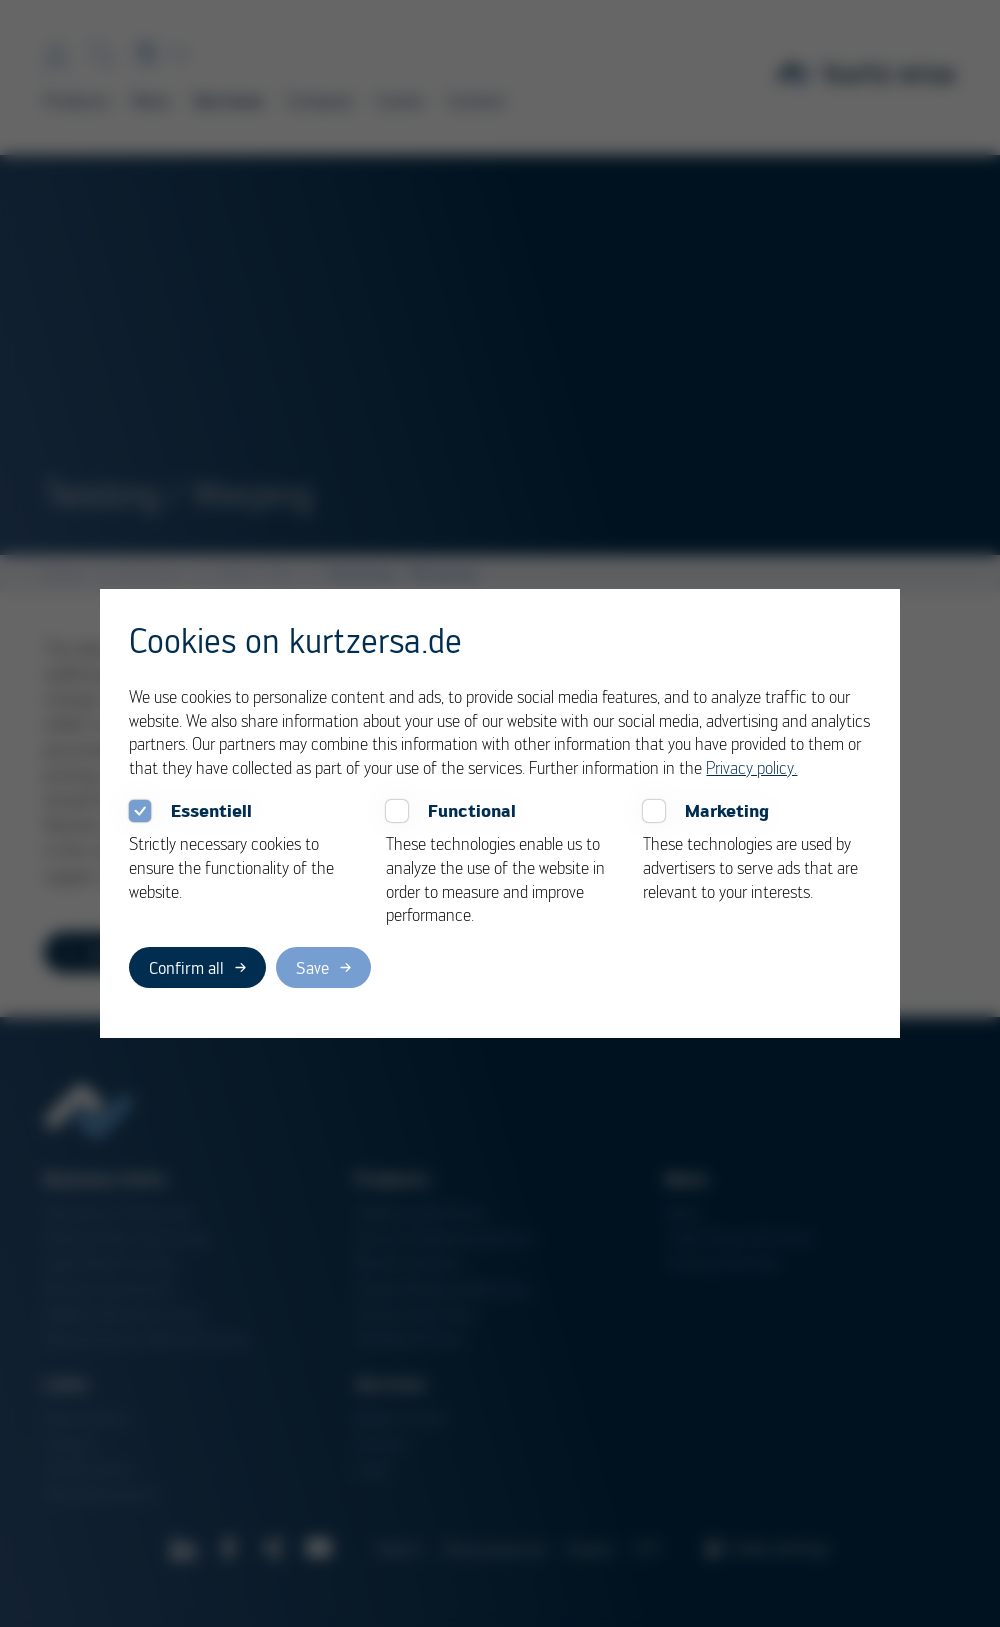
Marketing (727, 810)
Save (312, 967)
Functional (472, 810)
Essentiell (211, 810)
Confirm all (186, 967)
